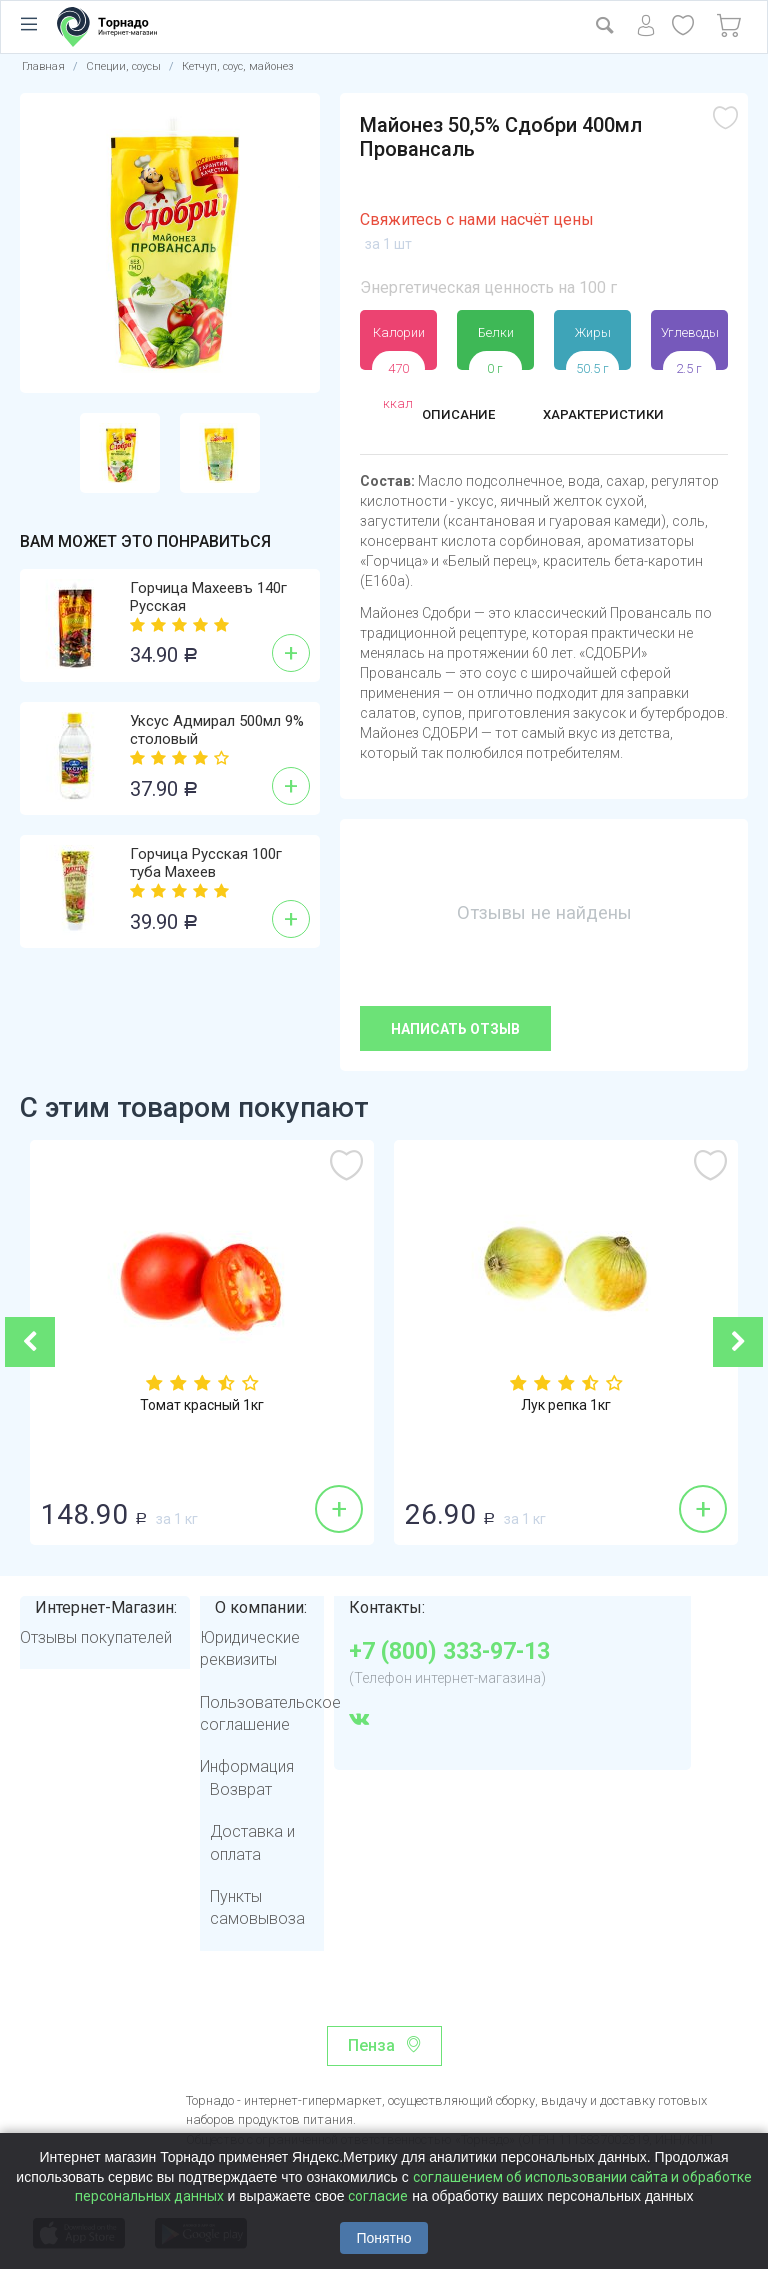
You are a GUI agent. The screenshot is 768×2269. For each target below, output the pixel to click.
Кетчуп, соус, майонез (238, 66)
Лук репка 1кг (566, 1407)
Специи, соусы (123, 66)
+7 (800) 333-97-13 (449, 1652)
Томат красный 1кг (202, 1407)
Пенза (371, 2045)
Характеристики (610, 416)
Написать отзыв (455, 1029)
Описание (448, 416)
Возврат (241, 1789)
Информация (247, 1766)
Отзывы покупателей (96, 1637)
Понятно (383, 2238)
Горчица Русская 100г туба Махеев (206, 863)
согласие (378, 2196)
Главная (43, 66)
